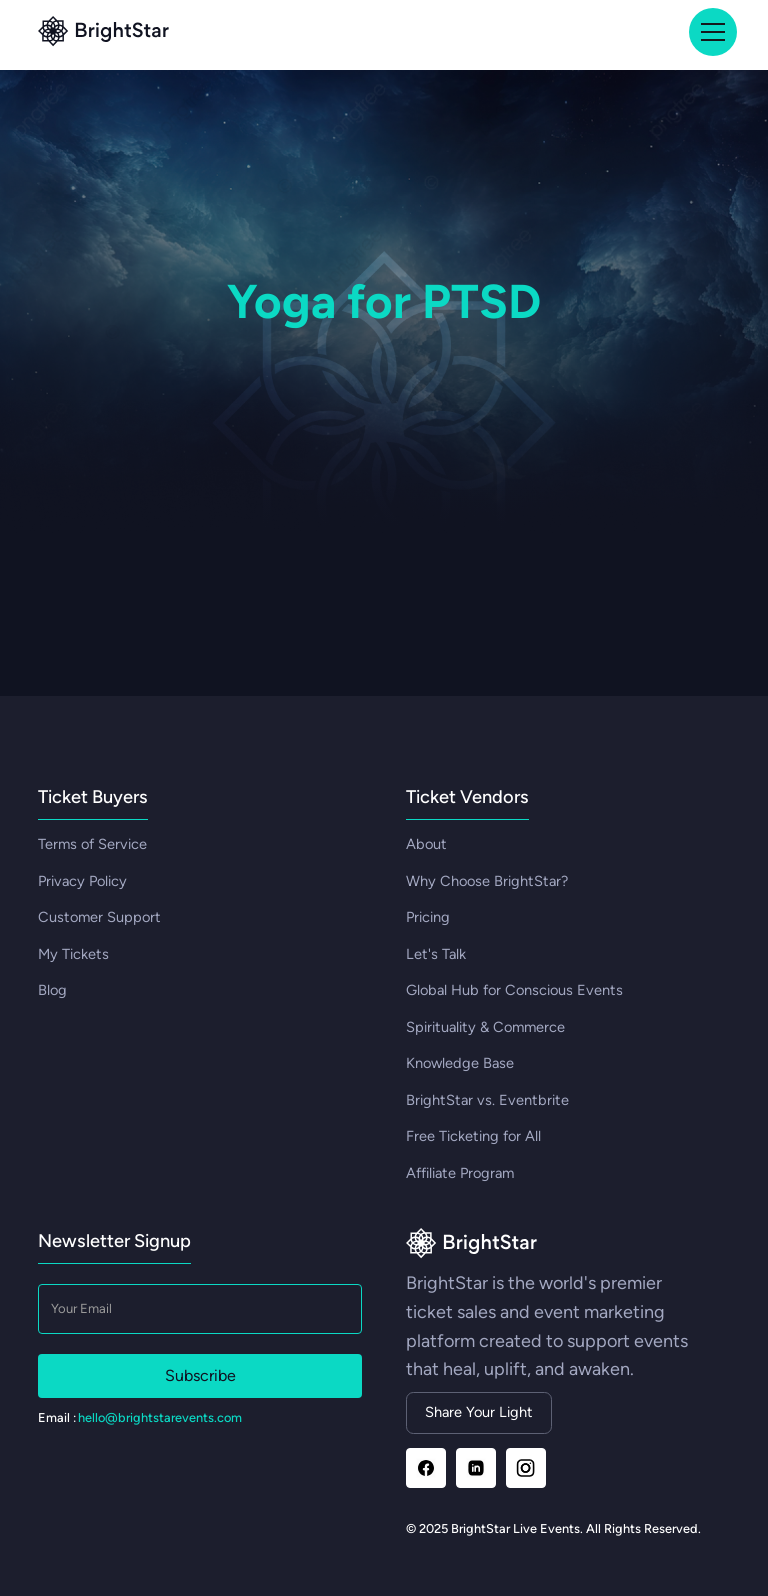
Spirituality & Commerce (485, 1027)
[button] (709, 32)
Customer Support (99, 917)
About (426, 844)
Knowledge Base (460, 1063)
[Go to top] (103, 33)
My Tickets (73, 954)
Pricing (428, 917)
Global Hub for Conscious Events (514, 990)
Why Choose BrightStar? (487, 881)
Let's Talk (436, 954)
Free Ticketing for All (473, 1136)
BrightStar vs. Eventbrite (487, 1100)
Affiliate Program (460, 1173)
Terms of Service (92, 844)
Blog (52, 990)
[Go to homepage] (471, 1245)
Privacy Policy (82, 881)
